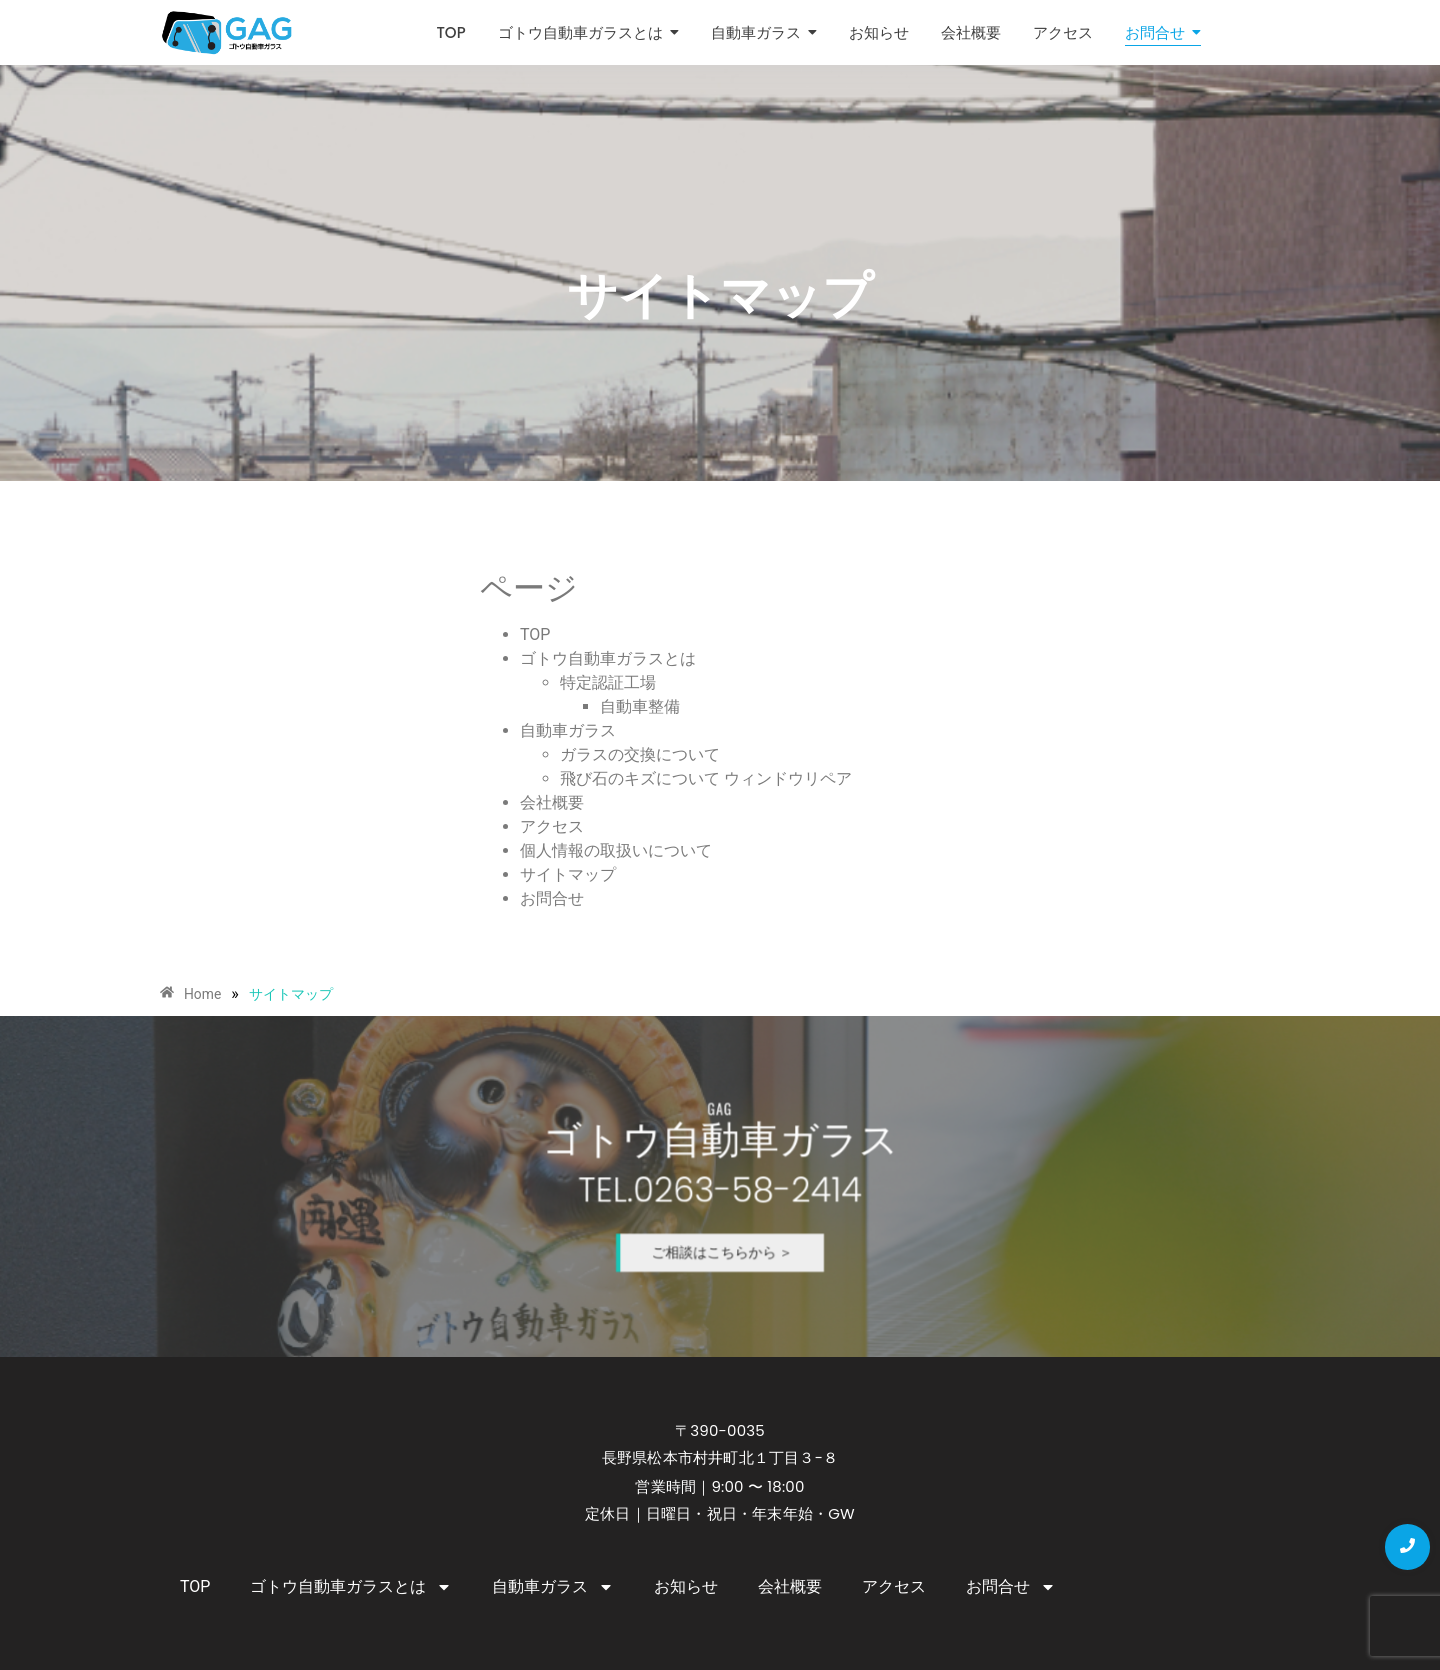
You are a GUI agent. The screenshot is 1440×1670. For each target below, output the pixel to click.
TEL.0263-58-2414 (720, 1188)
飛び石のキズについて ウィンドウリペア (706, 778)
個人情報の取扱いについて (616, 850)
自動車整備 (640, 706)
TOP (535, 634)
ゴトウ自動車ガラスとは (608, 658)
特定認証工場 (608, 682)
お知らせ (686, 1586)
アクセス (552, 826)
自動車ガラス (568, 730)
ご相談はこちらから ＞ (721, 1223)
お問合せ (552, 898)
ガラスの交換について (640, 754)
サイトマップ (568, 874)
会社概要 (552, 802)
